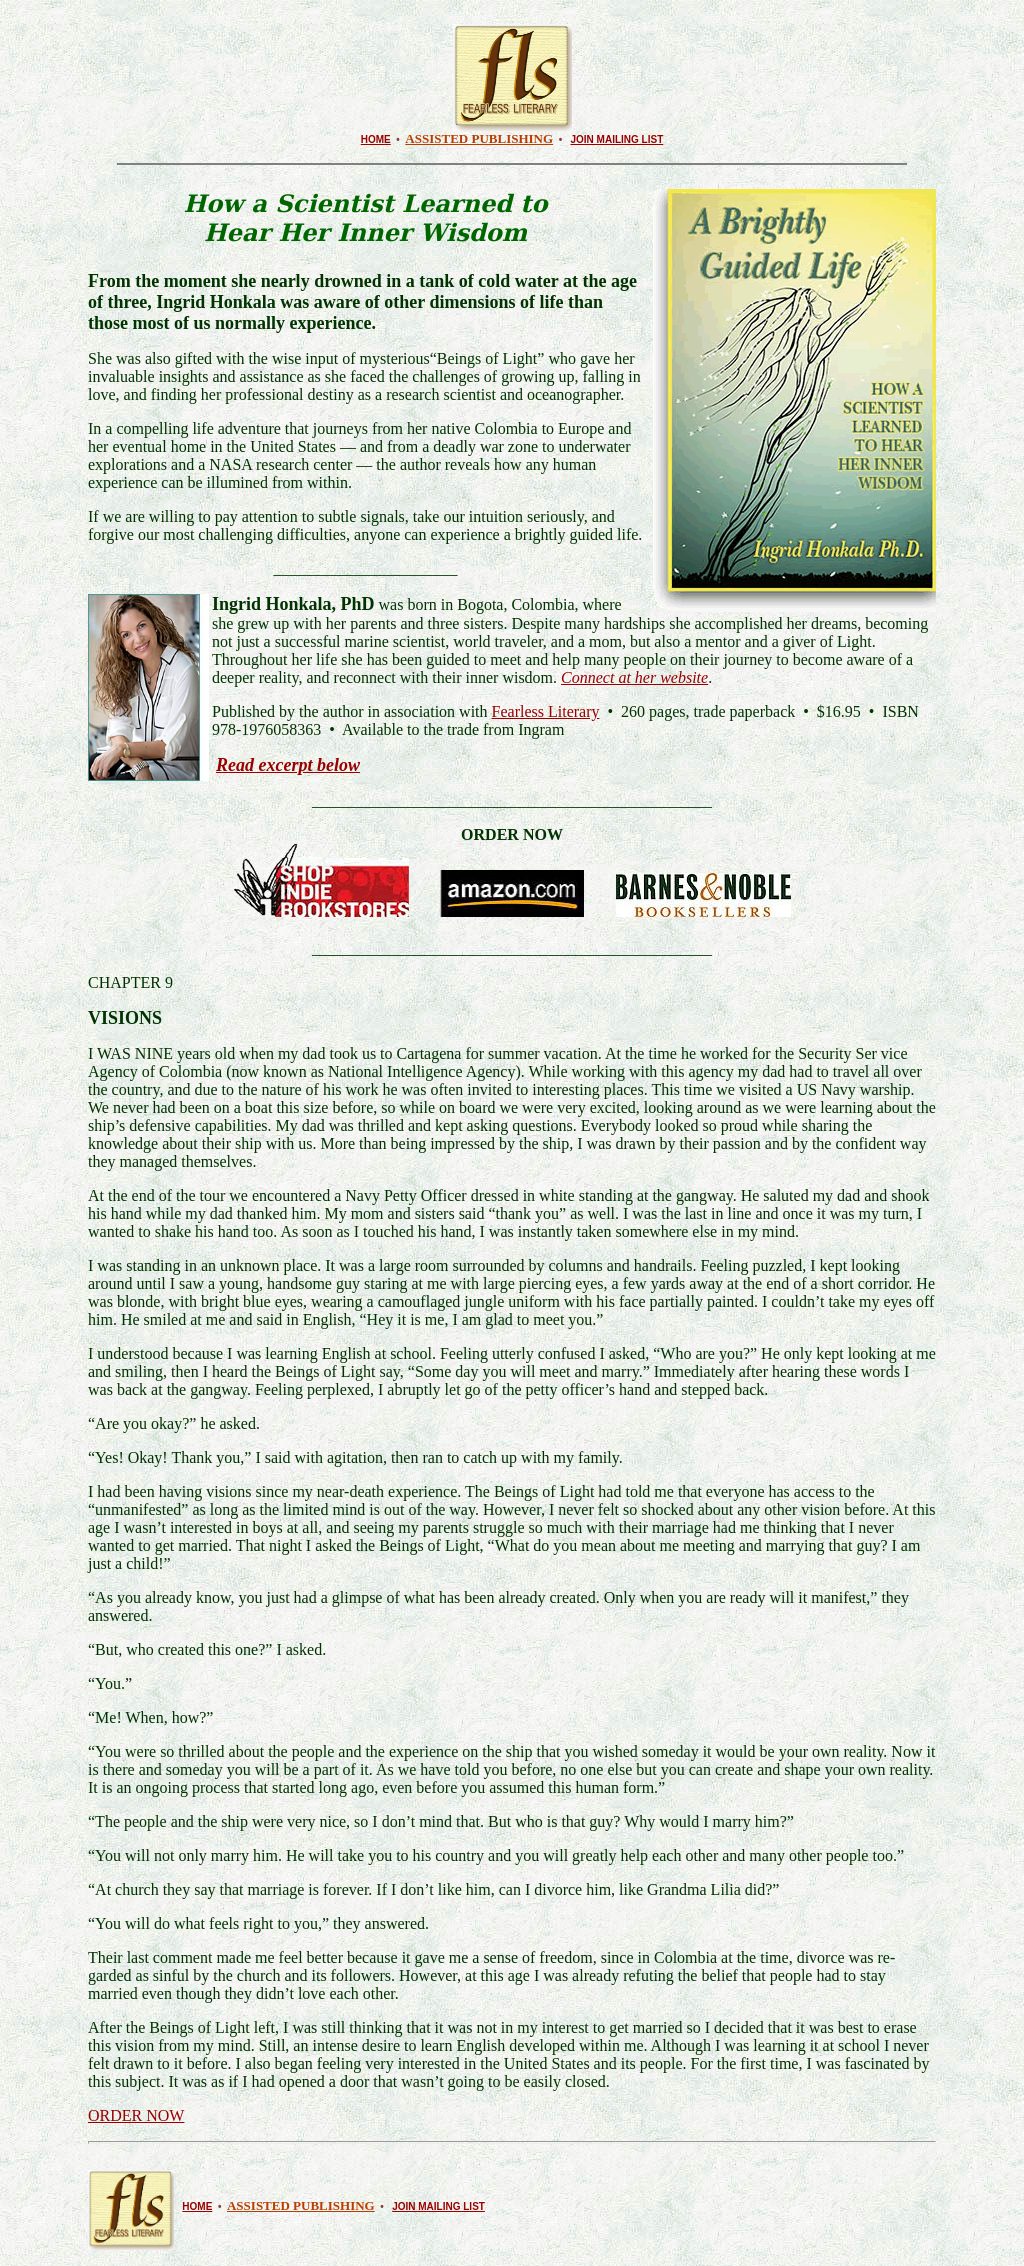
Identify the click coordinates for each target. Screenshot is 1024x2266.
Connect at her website (634, 677)
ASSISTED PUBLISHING (479, 138)
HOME (376, 139)
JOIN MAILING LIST (617, 139)
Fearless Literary (546, 711)
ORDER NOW (136, 2115)
